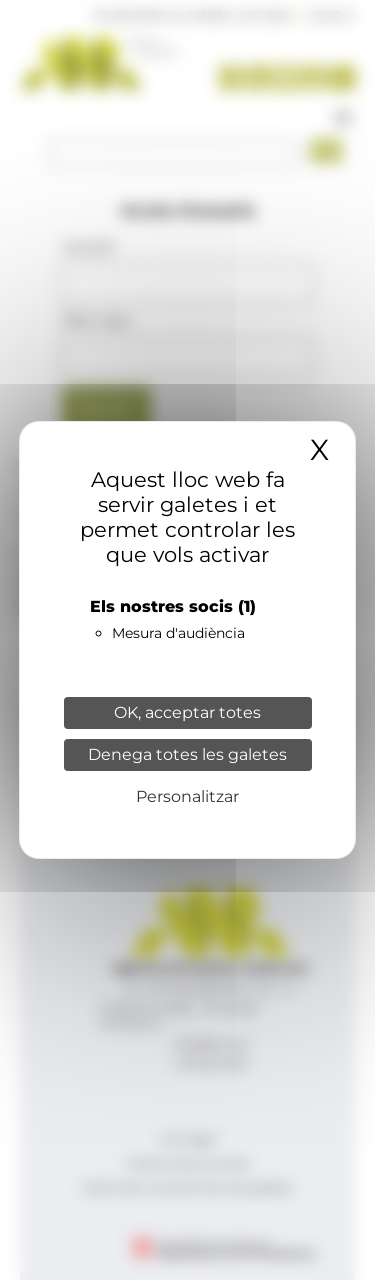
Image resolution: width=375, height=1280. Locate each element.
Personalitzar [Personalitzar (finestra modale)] (187, 796)
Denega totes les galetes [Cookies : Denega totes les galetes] (187, 754)
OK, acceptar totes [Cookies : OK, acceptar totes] (187, 712)
